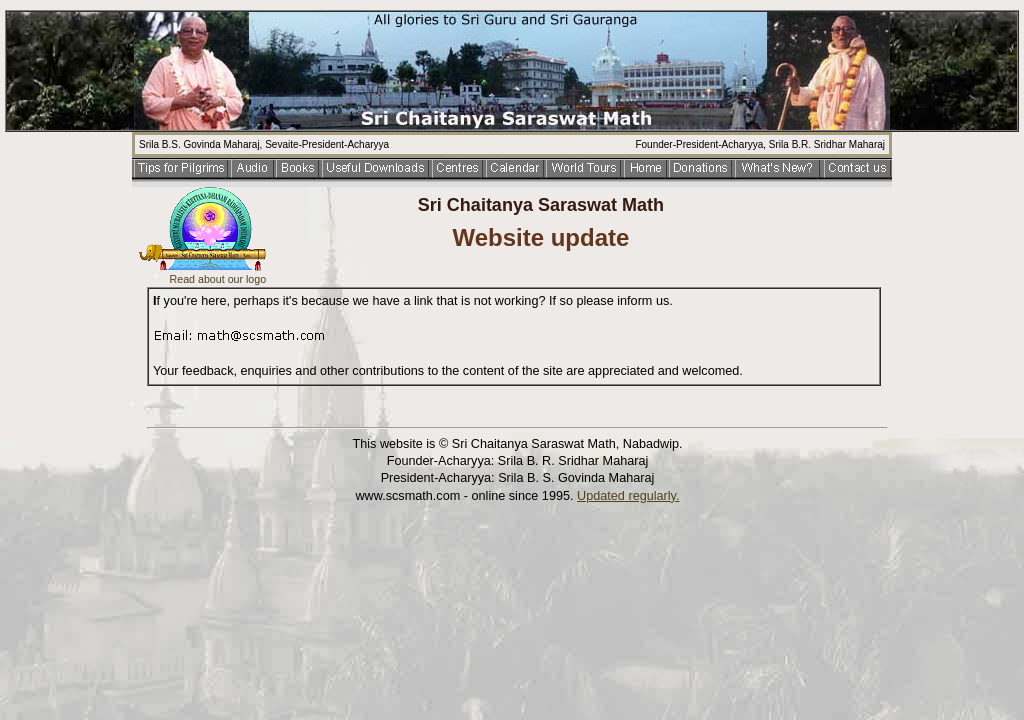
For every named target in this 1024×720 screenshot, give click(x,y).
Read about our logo (218, 279)
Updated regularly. (628, 496)
